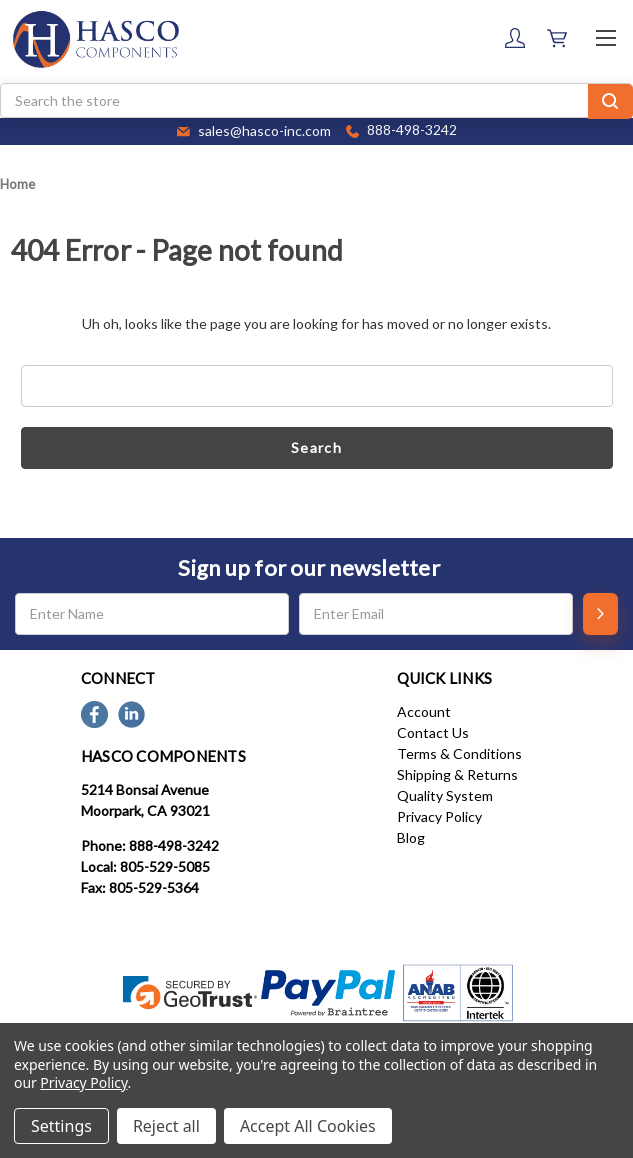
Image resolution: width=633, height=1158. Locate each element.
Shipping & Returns (457, 774)
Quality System (445, 795)
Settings (61, 1126)
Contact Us (433, 732)
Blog (411, 837)
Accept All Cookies (308, 1126)
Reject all (166, 1126)
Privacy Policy (439, 816)
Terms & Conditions (459, 753)
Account (424, 711)
